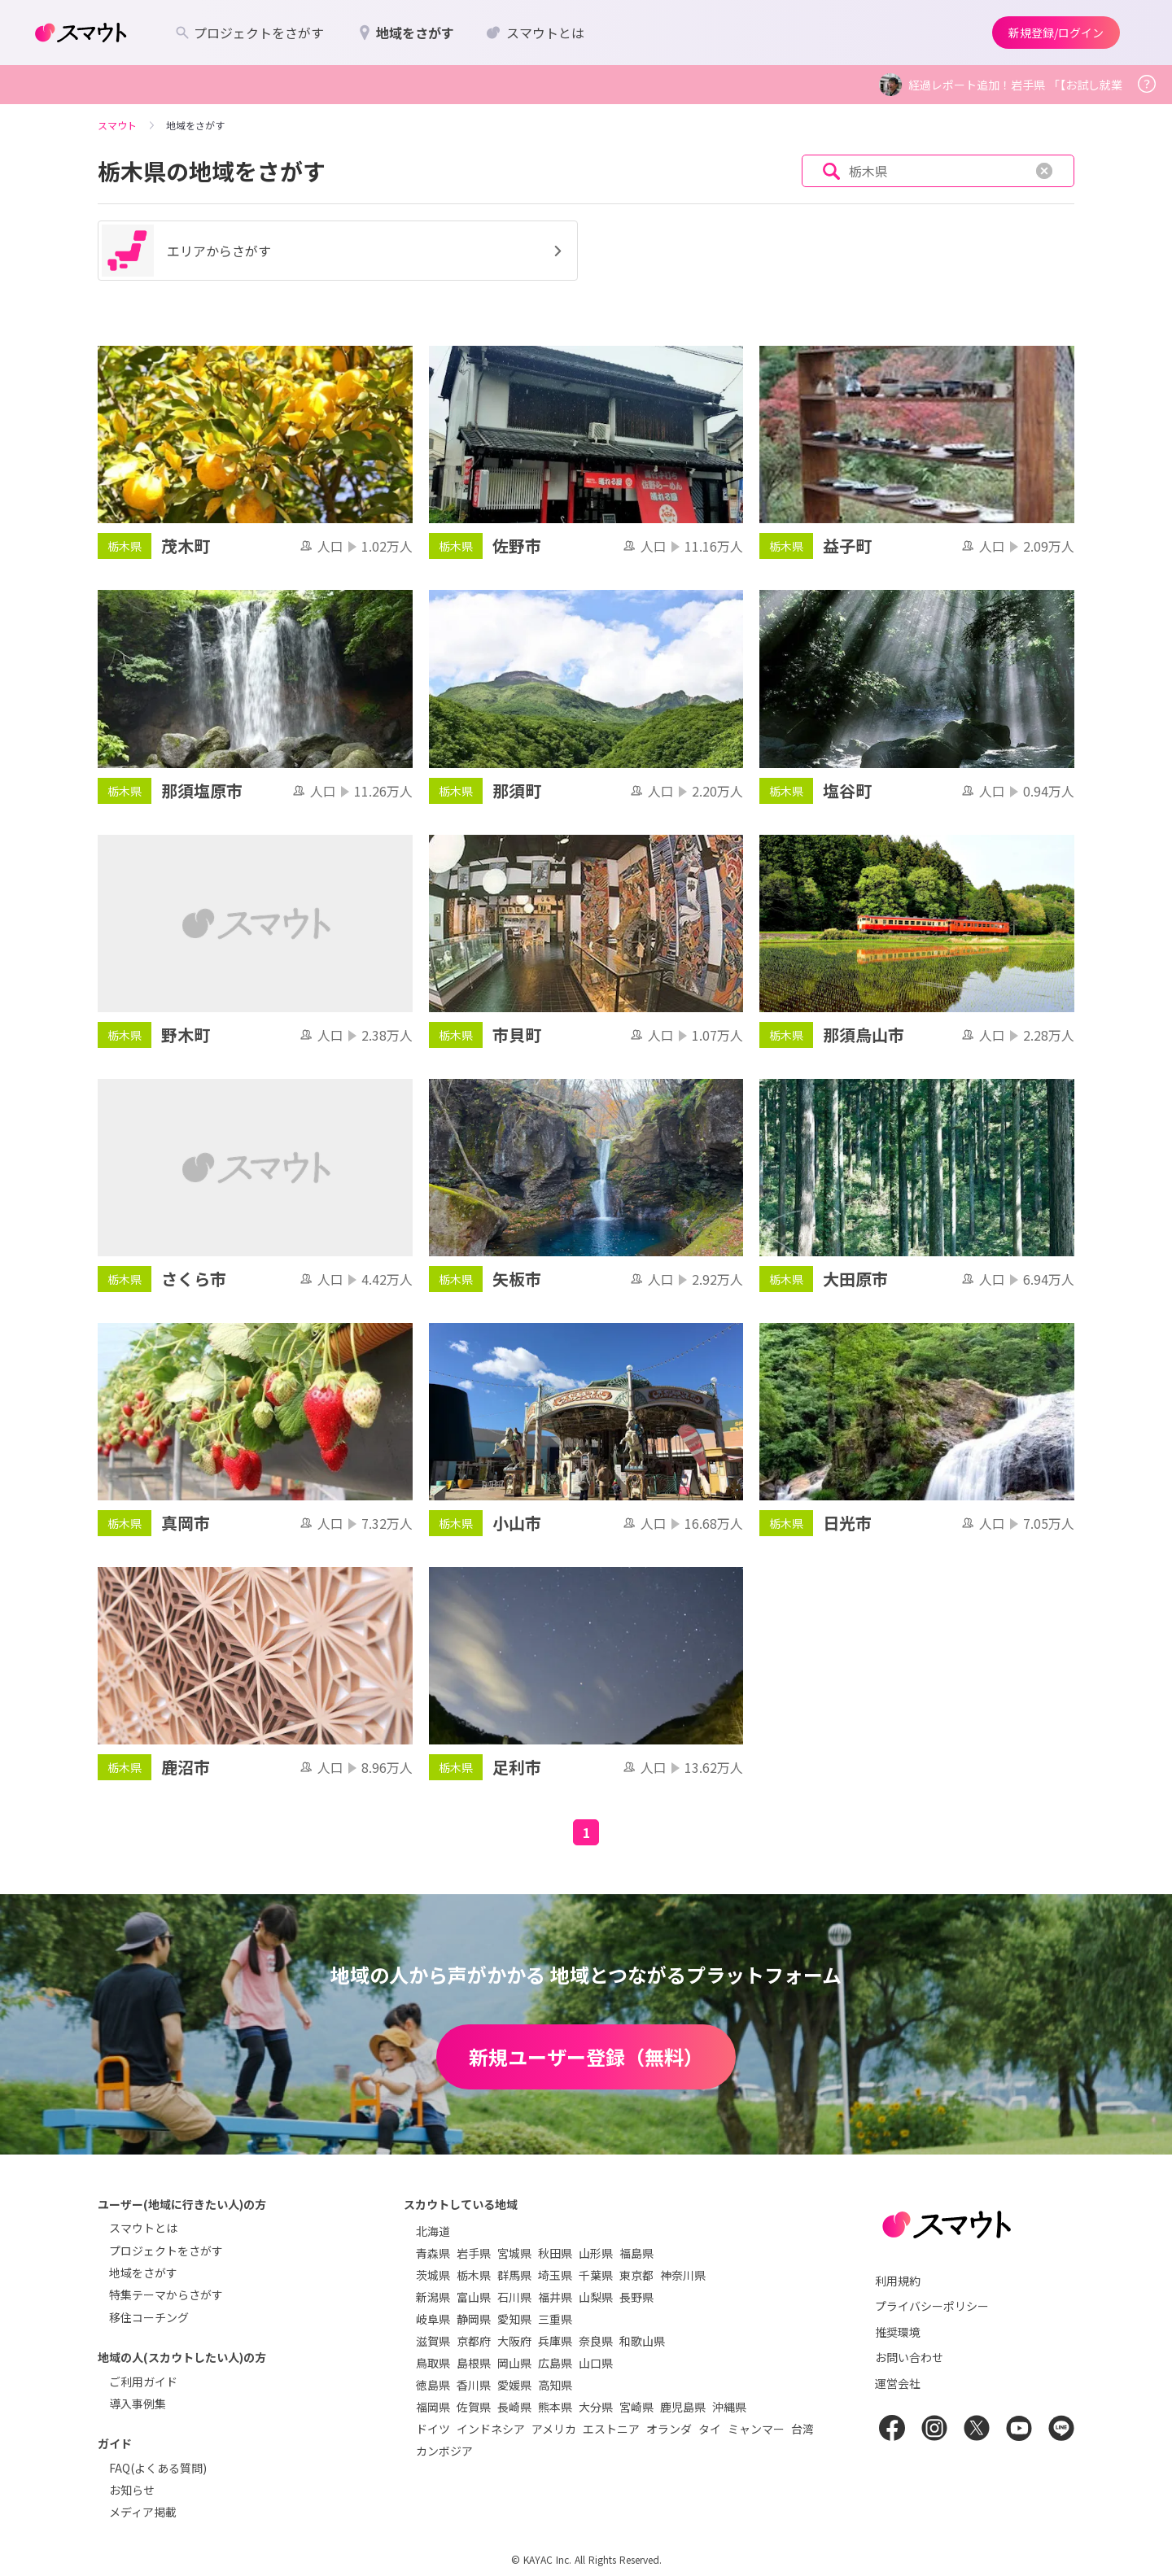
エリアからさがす (334, 251)
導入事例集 (137, 2403)
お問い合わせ (909, 2357)
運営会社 (898, 2383)
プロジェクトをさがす (166, 2250)
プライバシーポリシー (932, 2306)
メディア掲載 (143, 2512)
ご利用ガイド (143, 2381)
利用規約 (898, 2281)
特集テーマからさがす (166, 2294)
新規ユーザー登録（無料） (586, 2056)
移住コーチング (149, 2317)
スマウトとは (143, 2228)
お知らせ (132, 2490)
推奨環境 (898, 2332)
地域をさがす (143, 2272)
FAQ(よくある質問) (158, 2468)
